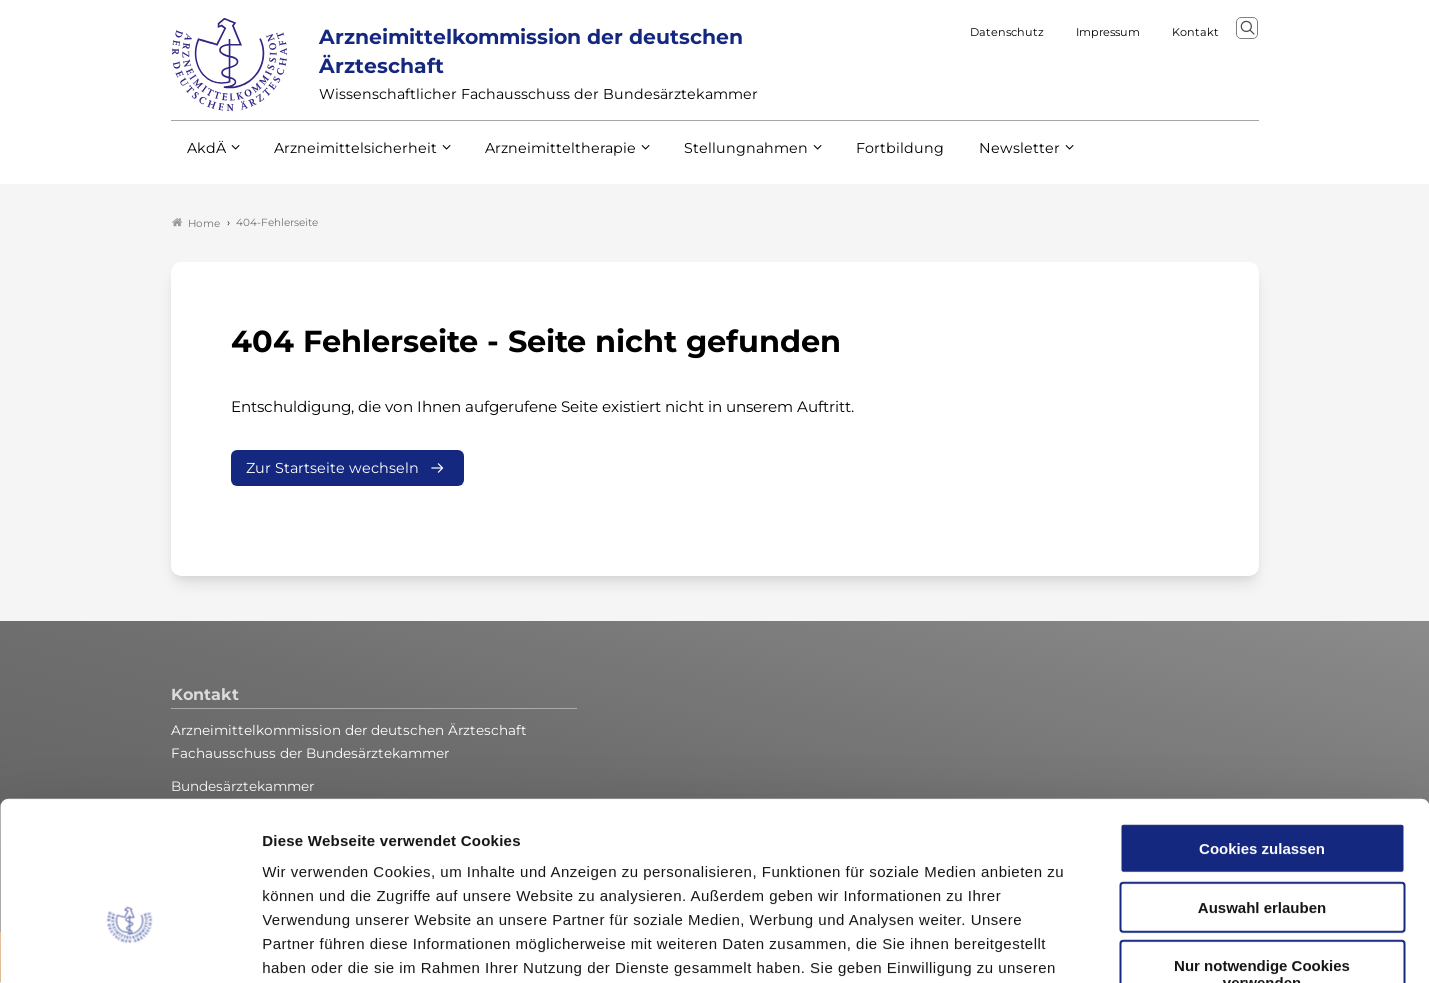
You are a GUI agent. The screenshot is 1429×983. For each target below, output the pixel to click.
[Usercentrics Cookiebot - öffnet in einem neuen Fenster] (129, 944)
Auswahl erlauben (1262, 778)
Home (196, 224)
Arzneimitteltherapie (543, 159)
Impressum (877, 862)
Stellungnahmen (719, 159)
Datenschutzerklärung (736, 862)
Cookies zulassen (1262, 719)
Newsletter (978, 159)
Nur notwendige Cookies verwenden (1262, 845)
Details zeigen (1064, 943)
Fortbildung (865, 159)
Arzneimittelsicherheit (348, 159)
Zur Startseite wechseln (332, 469)
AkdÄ (205, 159)
